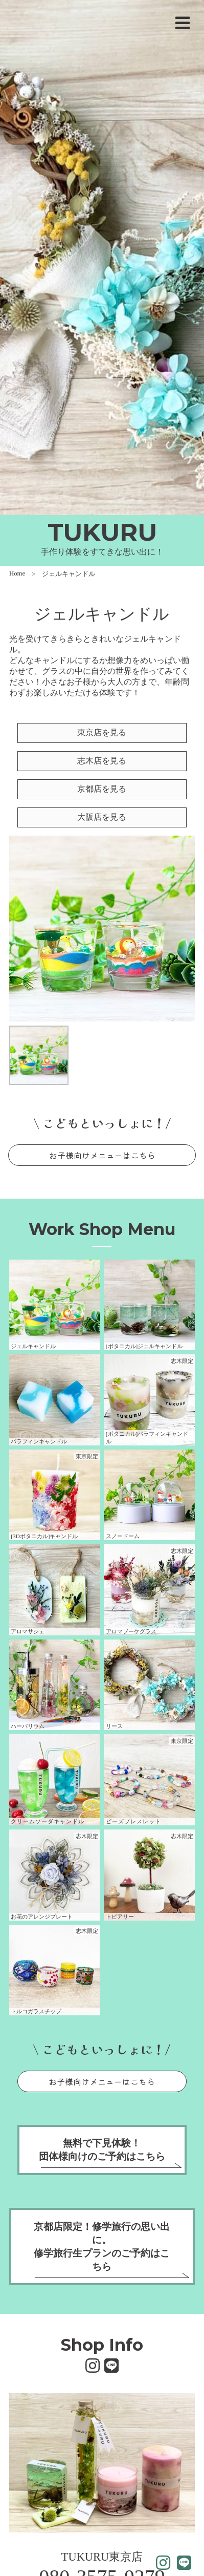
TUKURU (102, 532)
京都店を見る (101, 788)
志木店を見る (101, 760)
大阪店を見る (101, 817)
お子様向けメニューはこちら (102, 1155)
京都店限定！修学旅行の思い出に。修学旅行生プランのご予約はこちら (102, 2246)
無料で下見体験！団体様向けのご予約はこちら (102, 2150)
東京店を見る (101, 732)
